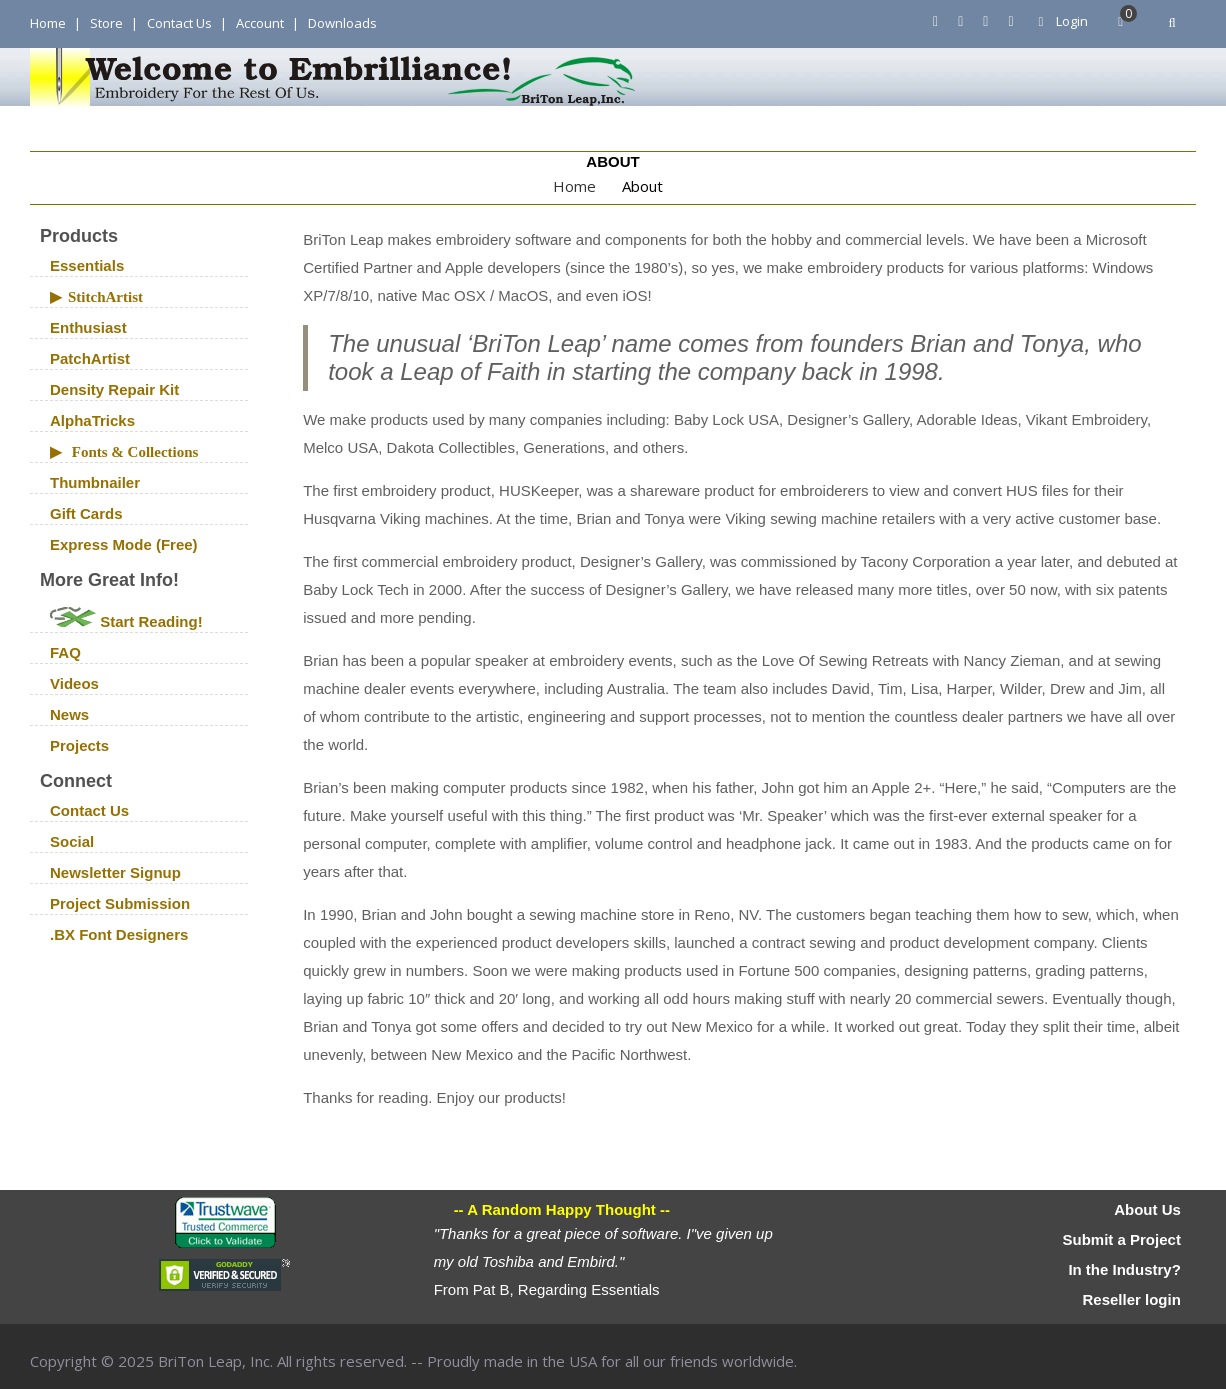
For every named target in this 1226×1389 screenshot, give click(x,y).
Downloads (342, 23)
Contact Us (179, 23)
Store (106, 23)
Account (260, 23)
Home (48, 23)
